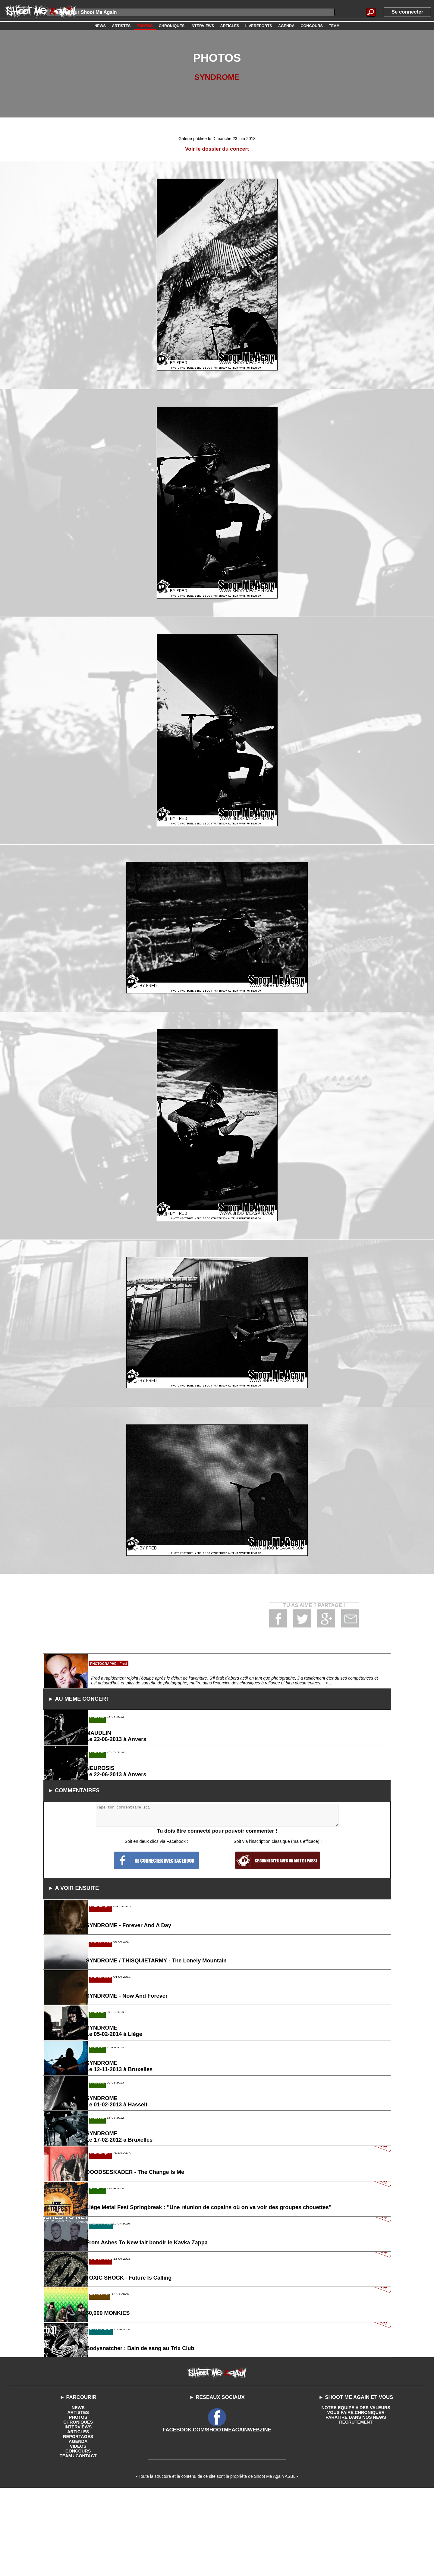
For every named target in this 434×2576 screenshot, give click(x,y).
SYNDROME (217, 77)
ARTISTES (78, 2518)
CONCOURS (78, 2557)
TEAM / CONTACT (78, 2561)
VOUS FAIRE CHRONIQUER (355, 2518)
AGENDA (78, 2547)
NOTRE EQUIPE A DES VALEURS (355, 2513)
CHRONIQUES (78, 2528)
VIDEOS (78, 2552)
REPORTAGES (78, 2542)
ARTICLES (78, 2537)
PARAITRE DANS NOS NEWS (356, 2523)
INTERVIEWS (78, 2533)
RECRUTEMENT (356, 2528)
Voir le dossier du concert (217, 149)
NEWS (78, 2513)
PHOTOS (78, 2523)
